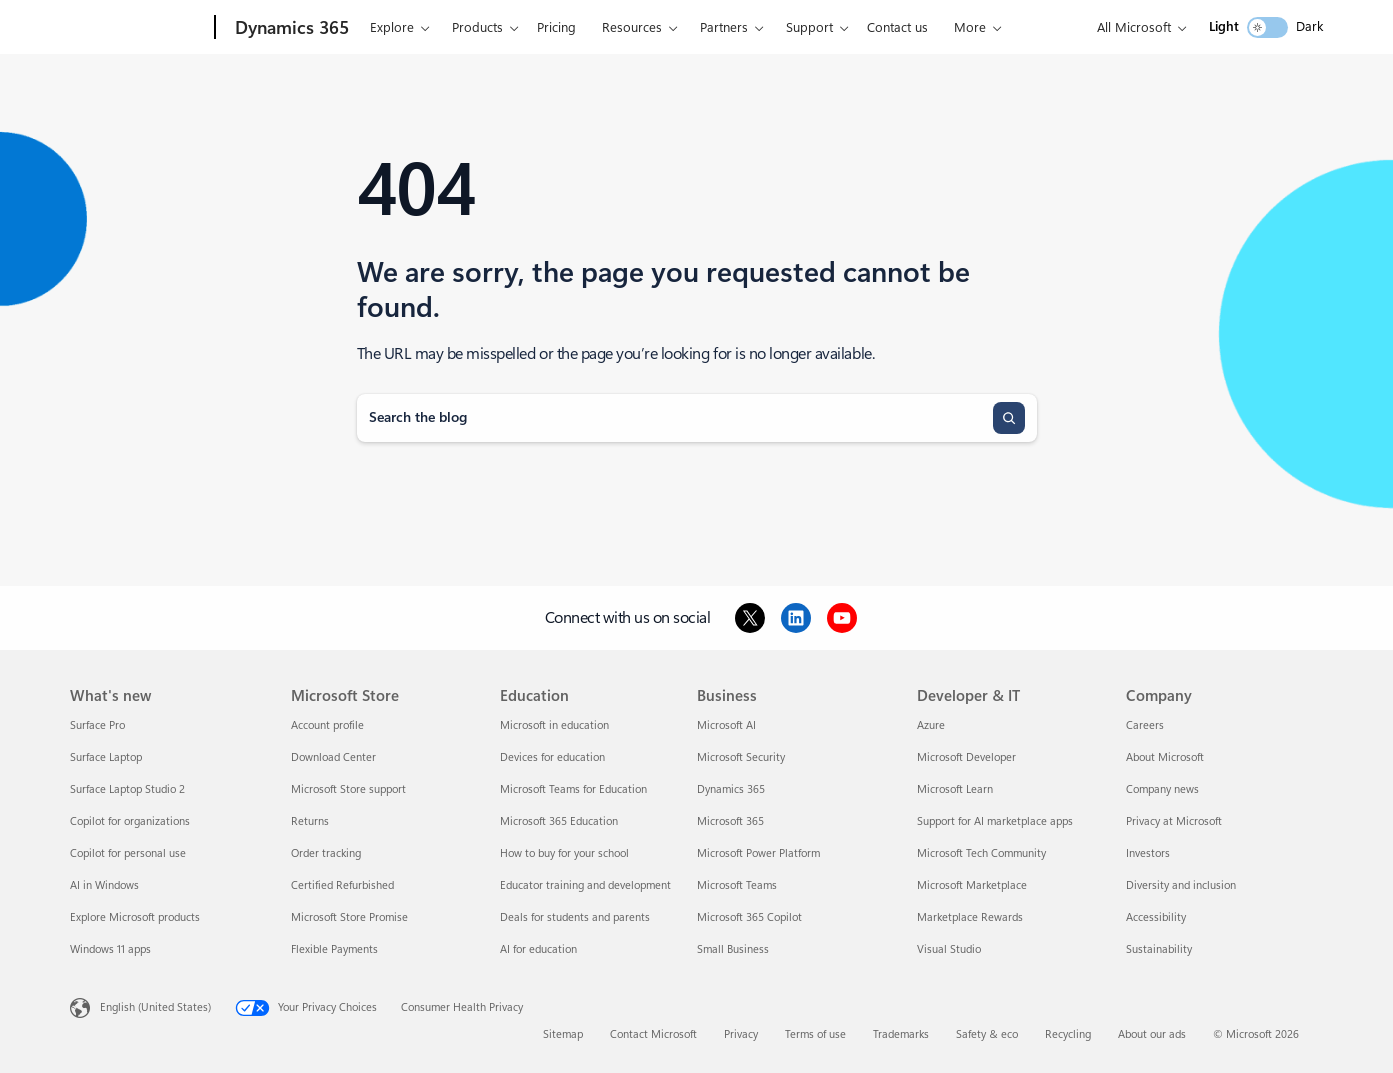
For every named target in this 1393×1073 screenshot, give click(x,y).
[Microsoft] (138, 28)
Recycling (1068, 1034)
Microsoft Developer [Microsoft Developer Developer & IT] (966, 757)
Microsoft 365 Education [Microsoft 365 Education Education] (559, 821)
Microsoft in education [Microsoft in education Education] (554, 725)
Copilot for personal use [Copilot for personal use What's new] (128, 853)
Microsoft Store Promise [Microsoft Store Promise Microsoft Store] (349, 917)
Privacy (741, 1034)
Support (809, 27)
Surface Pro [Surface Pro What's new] (97, 725)
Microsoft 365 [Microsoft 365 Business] (730, 821)
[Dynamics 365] (290, 28)
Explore (392, 27)
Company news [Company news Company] (1162, 789)
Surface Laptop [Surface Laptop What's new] (106, 757)
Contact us (897, 27)
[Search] (1009, 418)
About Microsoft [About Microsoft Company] (1165, 757)
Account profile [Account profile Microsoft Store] (327, 725)
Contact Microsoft (653, 1034)
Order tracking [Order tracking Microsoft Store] (326, 853)
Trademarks (901, 1034)
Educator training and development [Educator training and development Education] (585, 885)
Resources (632, 27)
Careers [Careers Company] (1145, 725)
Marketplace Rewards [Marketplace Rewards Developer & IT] (970, 917)
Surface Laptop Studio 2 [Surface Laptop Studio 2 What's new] (127, 789)
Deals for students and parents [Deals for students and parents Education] (575, 917)
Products (477, 27)
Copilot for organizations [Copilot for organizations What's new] (130, 821)
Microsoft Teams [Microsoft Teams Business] (737, 885)
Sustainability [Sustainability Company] (1159, 949)
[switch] (1267, 27)
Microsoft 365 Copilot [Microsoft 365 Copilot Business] (749, 917)
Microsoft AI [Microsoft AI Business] (726, 725)
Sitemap (563, 1034)
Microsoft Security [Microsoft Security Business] (741, 757)
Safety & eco (987, 1034)
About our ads (1152, 1034)
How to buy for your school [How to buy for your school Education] (564, 853)
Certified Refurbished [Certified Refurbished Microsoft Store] (342, 885)
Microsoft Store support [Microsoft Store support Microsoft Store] (348, 789)
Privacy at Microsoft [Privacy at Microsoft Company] (1174, 821)
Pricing (556, 27)
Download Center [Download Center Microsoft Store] (333, 757)
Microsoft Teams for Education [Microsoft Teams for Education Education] (573, 789)
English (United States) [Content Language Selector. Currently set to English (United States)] (155, 1007)
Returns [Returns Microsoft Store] (310, 821)
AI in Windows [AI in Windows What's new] (104, 885)
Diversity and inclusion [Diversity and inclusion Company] (1181, 885)
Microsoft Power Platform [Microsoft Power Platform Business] (758, 853)
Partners (724, 27)
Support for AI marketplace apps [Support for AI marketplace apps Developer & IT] (995, 821)
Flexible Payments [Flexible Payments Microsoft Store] (334, 949)
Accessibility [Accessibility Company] (1156, 917)
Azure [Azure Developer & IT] (931, 725)
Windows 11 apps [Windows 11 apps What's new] (110, 949)
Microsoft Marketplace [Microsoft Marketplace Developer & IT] (972, 885)
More (970, 27)
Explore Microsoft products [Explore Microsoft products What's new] (135, 917)
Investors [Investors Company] (1148, 853)
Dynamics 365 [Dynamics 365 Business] (731, 789)
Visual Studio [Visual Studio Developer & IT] (949, 949)
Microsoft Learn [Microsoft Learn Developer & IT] (955, 789)
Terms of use (815, 1034)
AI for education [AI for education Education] (538, 949)
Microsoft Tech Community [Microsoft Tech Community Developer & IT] (981, 853)
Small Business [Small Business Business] (733, 949)
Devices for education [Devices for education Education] (552, 757)
